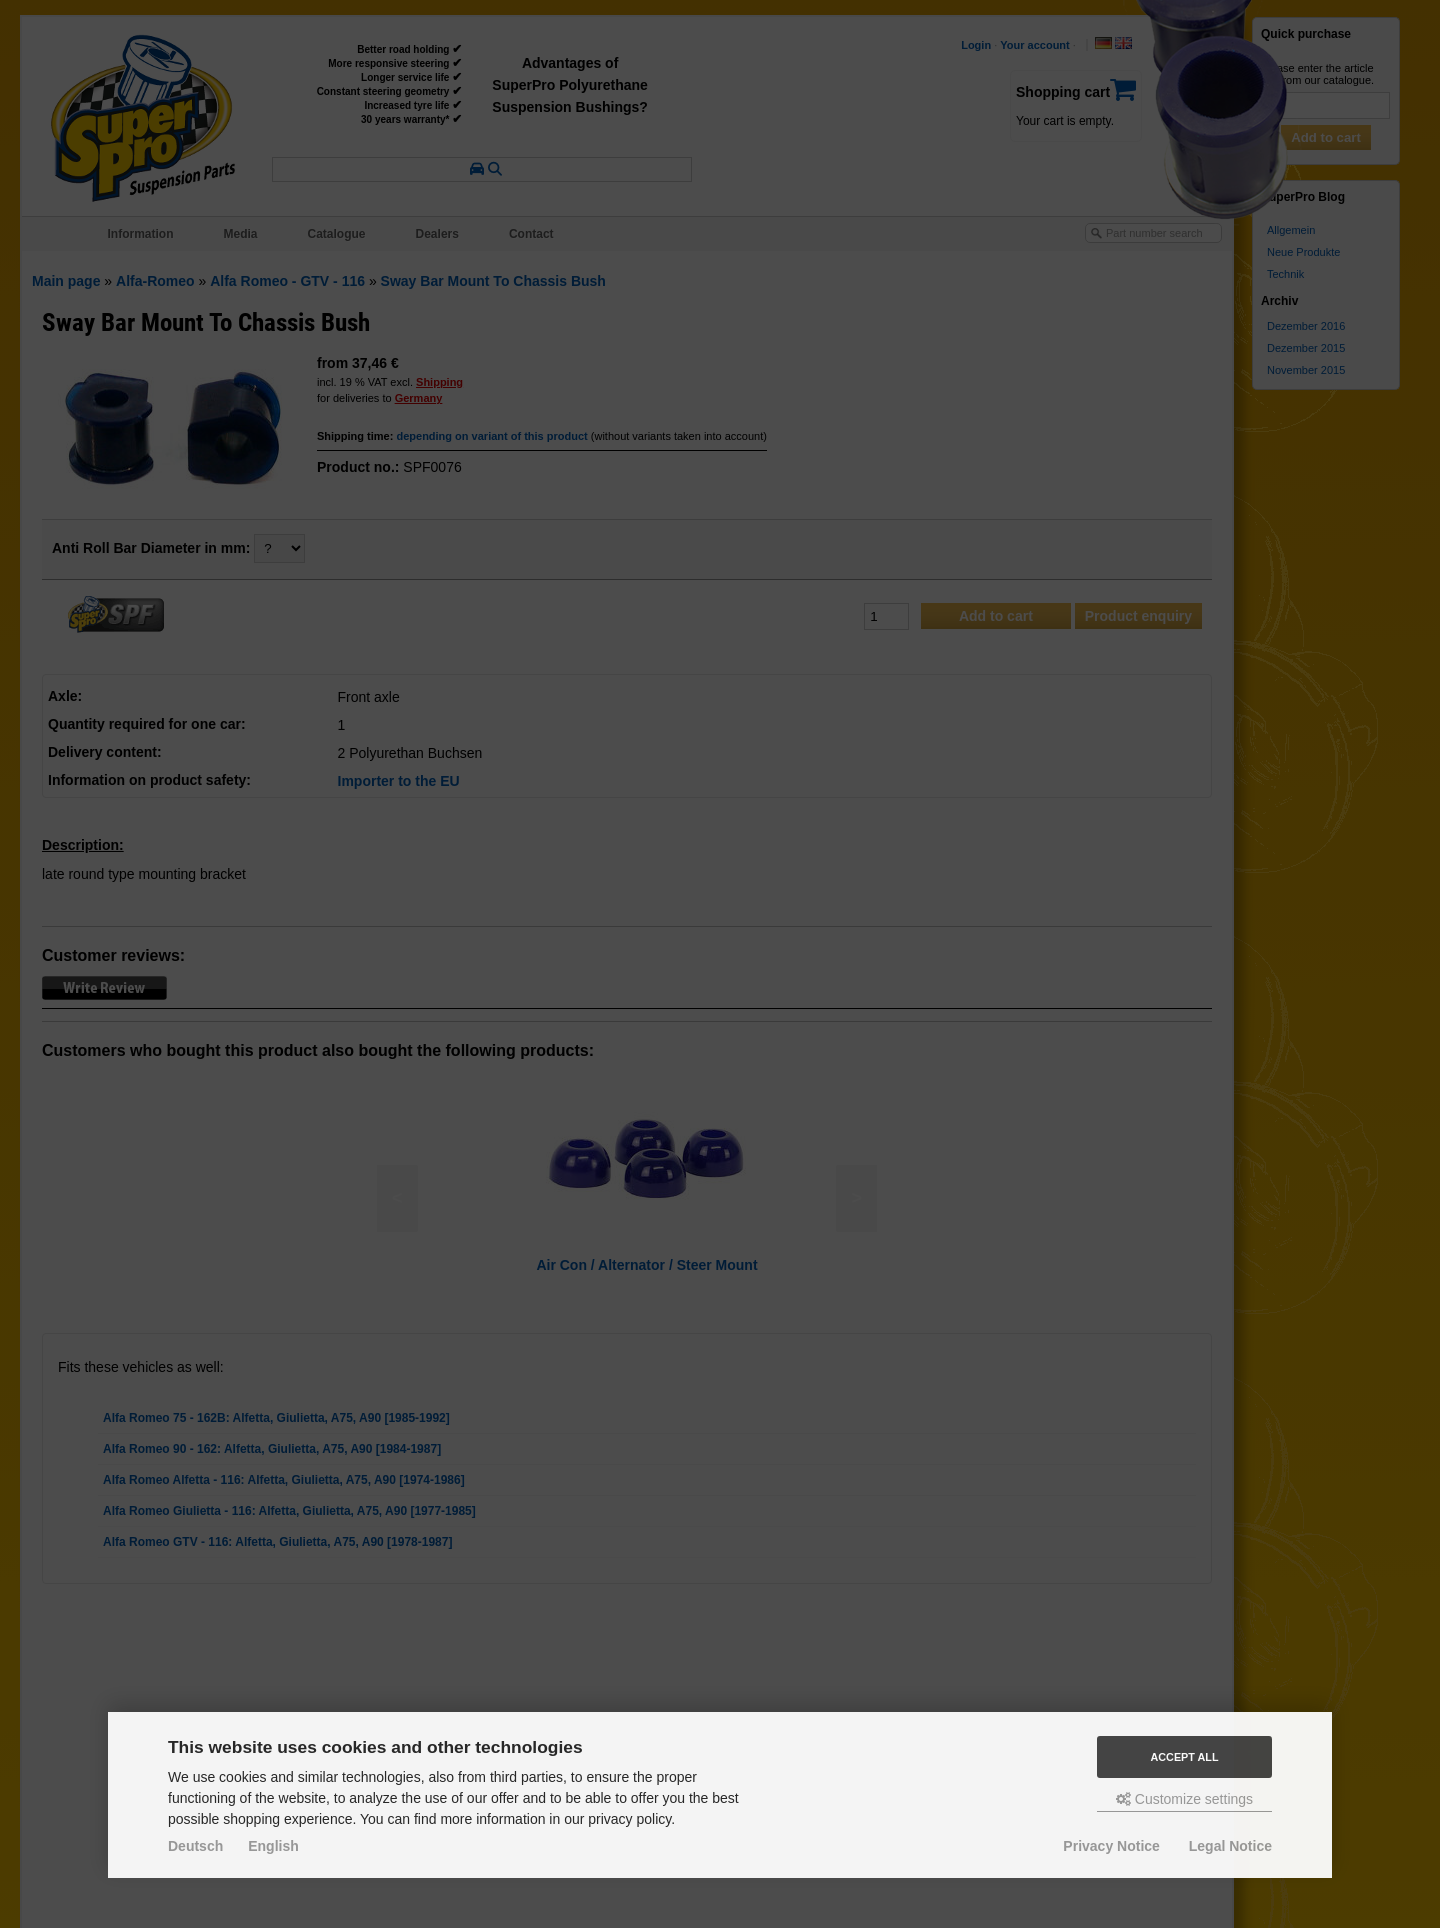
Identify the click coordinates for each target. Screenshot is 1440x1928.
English (273, 1846)
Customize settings (1184, 1799)
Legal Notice (1230, 1846)
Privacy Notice (1111, 1846)
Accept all (1185, 1757)
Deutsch (195, 1846)
